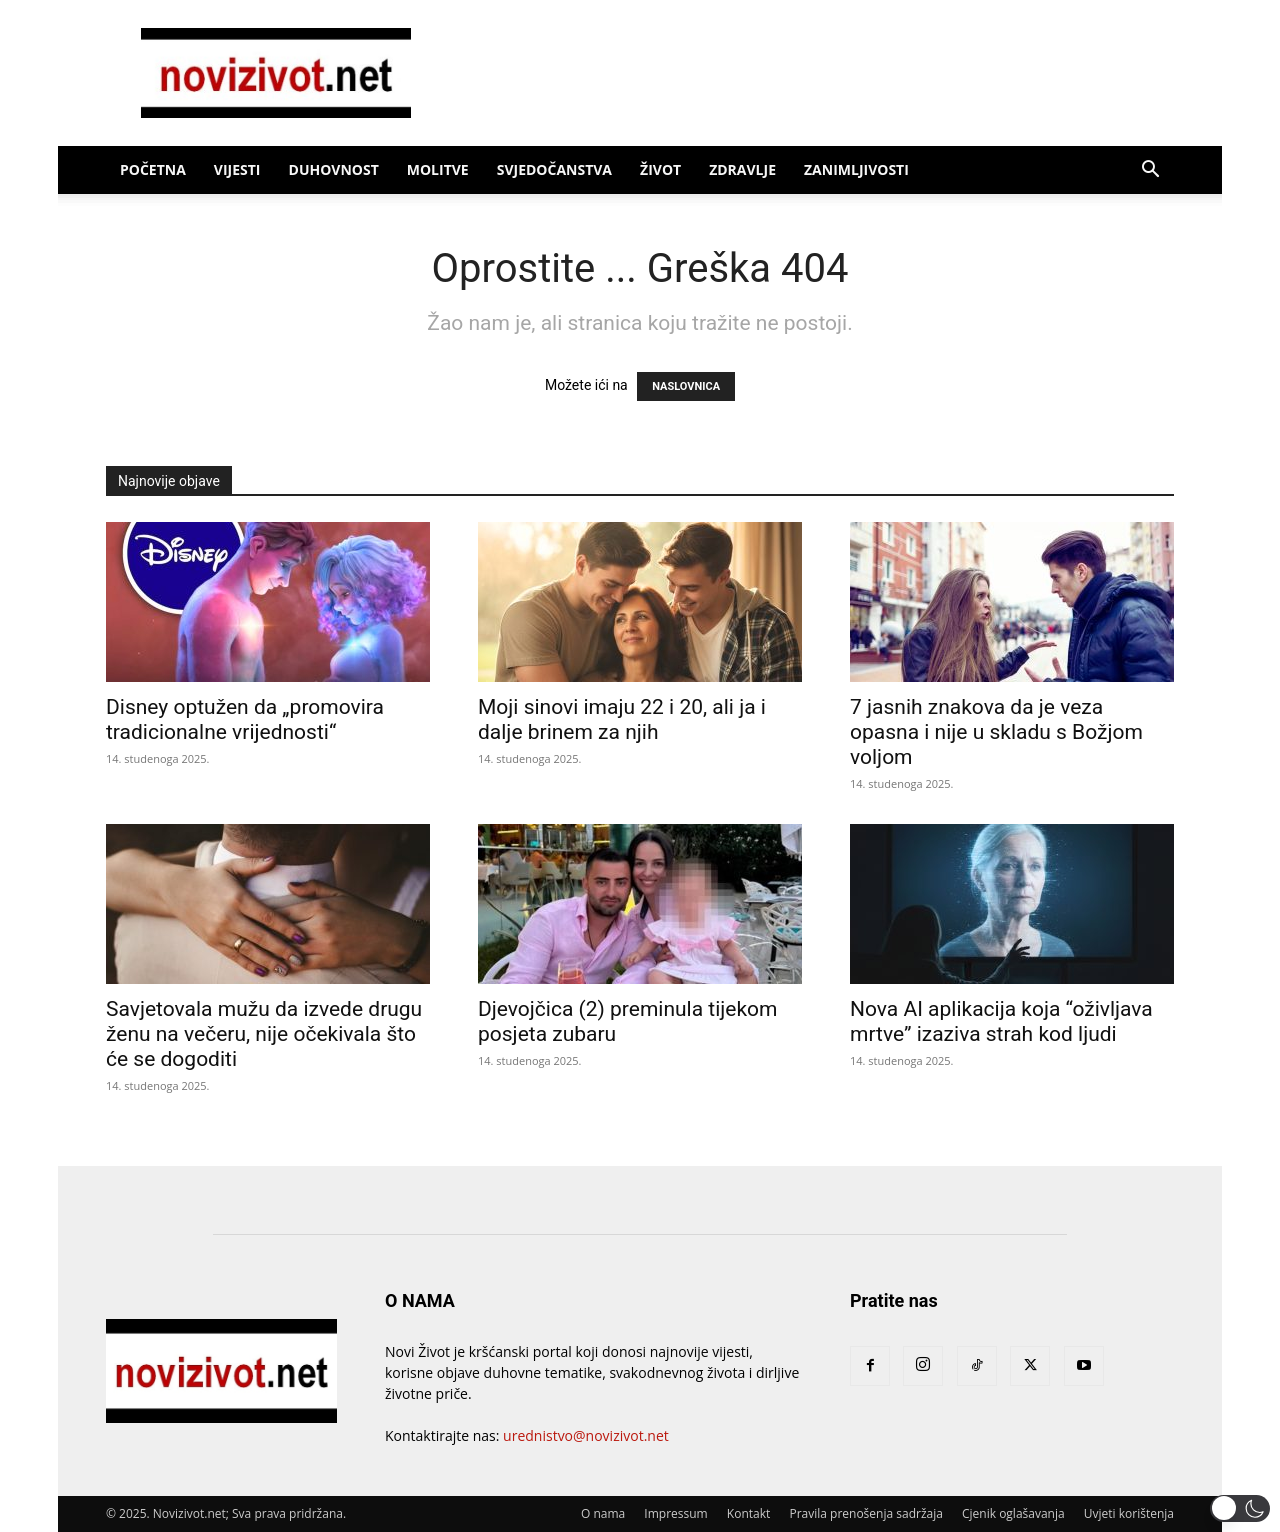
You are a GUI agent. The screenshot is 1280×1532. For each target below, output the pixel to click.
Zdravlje (742, 169)
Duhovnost (334, 169)
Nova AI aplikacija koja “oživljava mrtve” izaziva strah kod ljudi (1001, 1021)
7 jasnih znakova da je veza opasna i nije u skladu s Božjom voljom (996, 732)
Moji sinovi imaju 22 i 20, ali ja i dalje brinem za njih (622, 719)
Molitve (438, 169)
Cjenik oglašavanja (1013, 1513)
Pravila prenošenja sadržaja (865, 1513)
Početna (153, 169)
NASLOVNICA (686, 386)
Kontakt (748, 1513)
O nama (603, 1513)
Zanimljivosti (856, 169)
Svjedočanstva (554, 169)
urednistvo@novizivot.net (586, 1435)
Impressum (675, 1513)
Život (660, 169)
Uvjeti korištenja (1129, 1513)
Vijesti (237, 169)
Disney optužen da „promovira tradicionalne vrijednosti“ (245, 719)
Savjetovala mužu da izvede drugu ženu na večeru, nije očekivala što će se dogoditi (264, 1034)
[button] (1150, 171)
